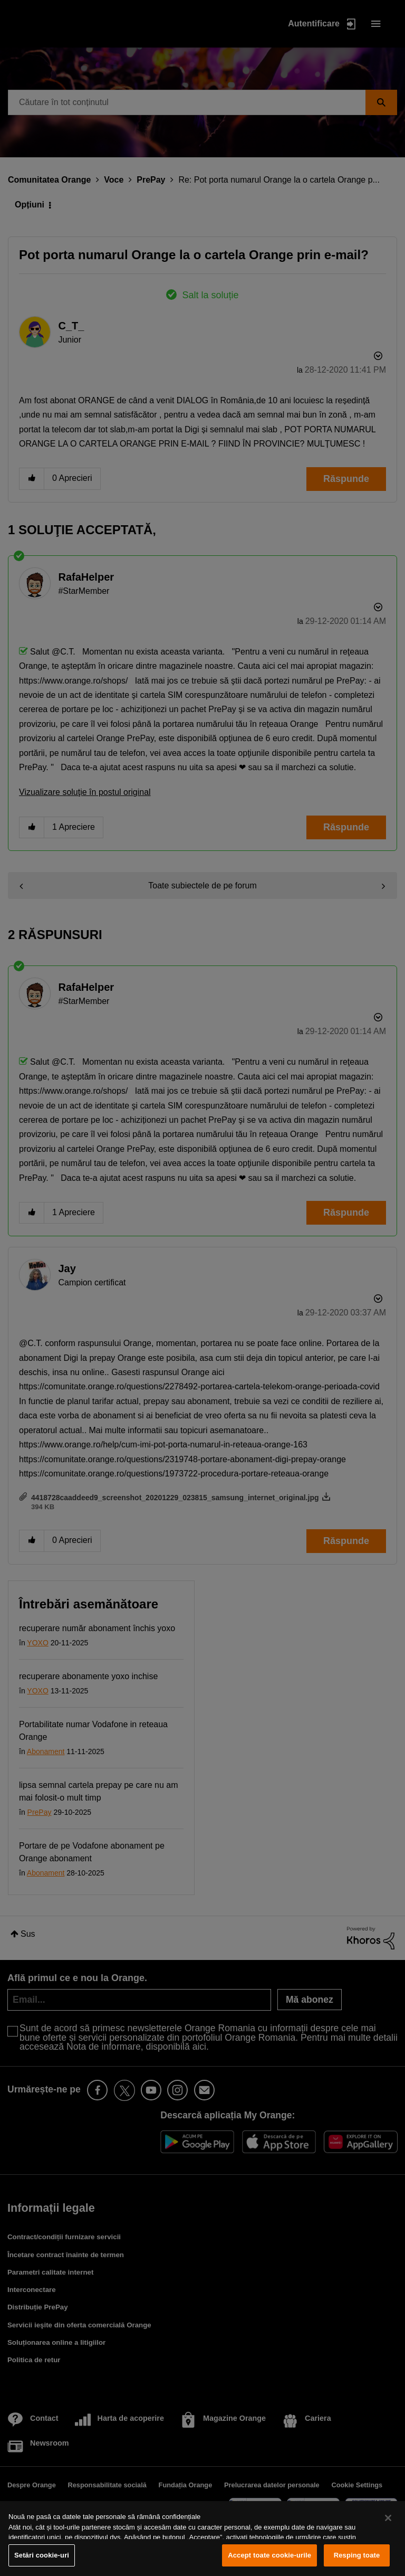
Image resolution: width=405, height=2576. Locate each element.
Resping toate (357, 2555)
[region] (202, 2538)
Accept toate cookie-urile (269, 2555)
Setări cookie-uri (41, 2555)
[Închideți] (388, 2518)
